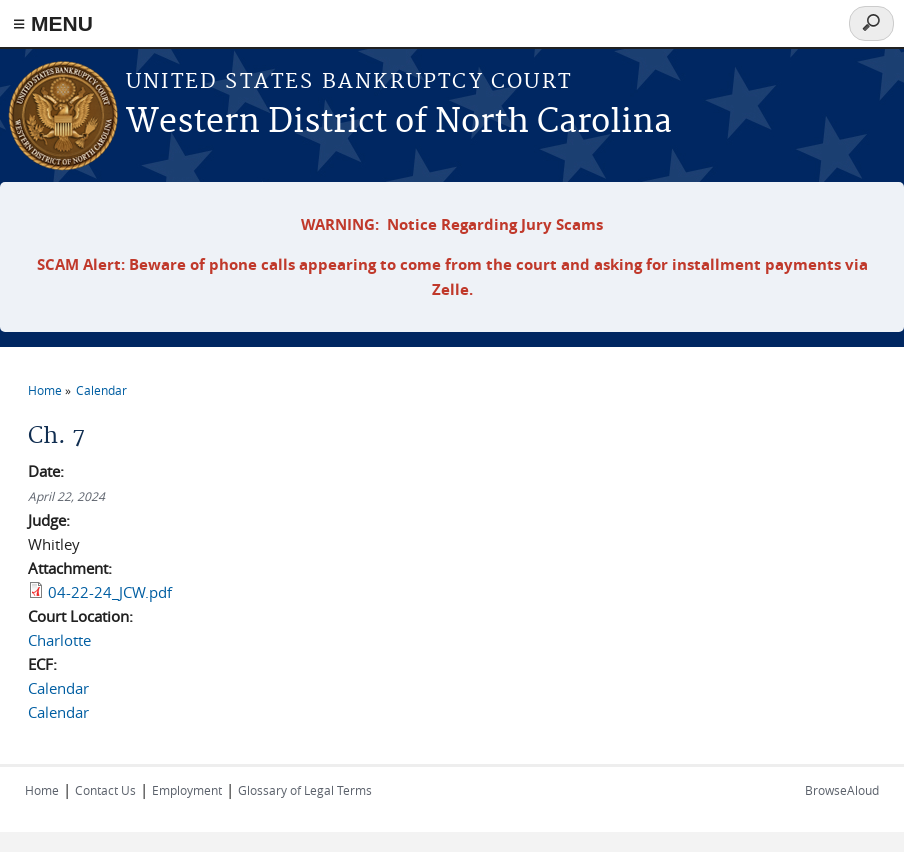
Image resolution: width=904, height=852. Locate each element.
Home (45, 390)
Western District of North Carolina (399, 122)
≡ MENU (53, 23)
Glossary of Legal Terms (305, 790)
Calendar (101, 390)
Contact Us (105, 790)
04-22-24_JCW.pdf (110, 592)
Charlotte (59, 640)
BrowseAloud (842, 790)
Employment (187, 790)
